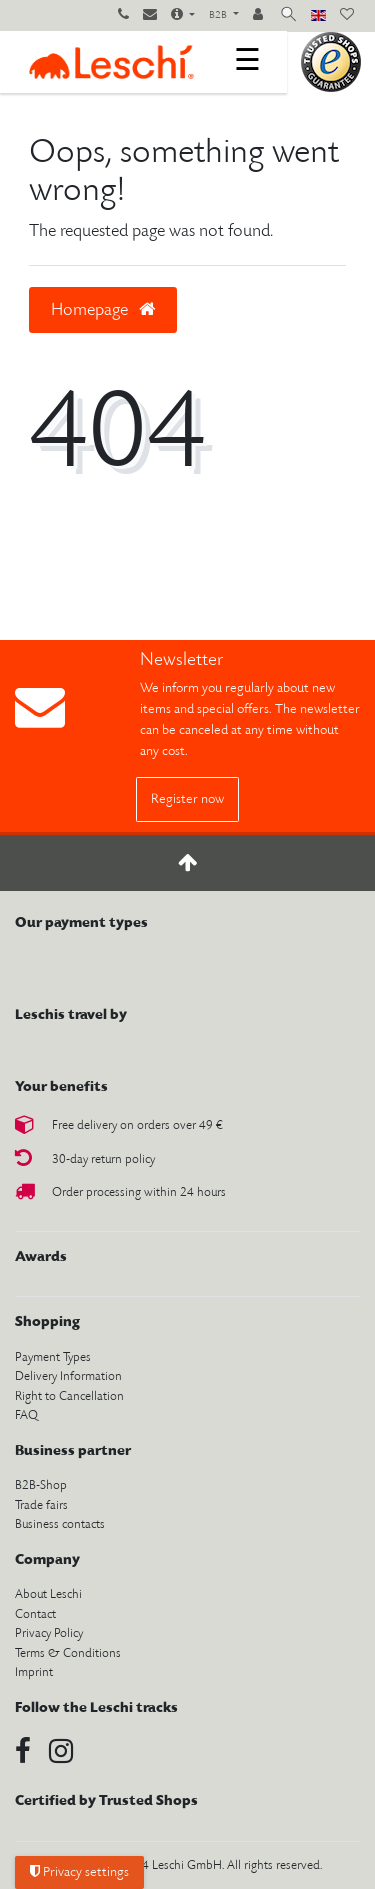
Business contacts (60, 1524)
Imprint (34, 1672)
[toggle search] (288, 15)
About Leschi (48, 1594)
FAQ (26, 1415)
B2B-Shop (41, 1485)
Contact (35, 1614)
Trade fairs (41, 1505)
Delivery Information (68, 1376)
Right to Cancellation (69, 1396)
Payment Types (53, 1357)
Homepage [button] (103, 310)
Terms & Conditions (68, 1653)
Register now (187, 799)
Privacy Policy (49, 1633)
